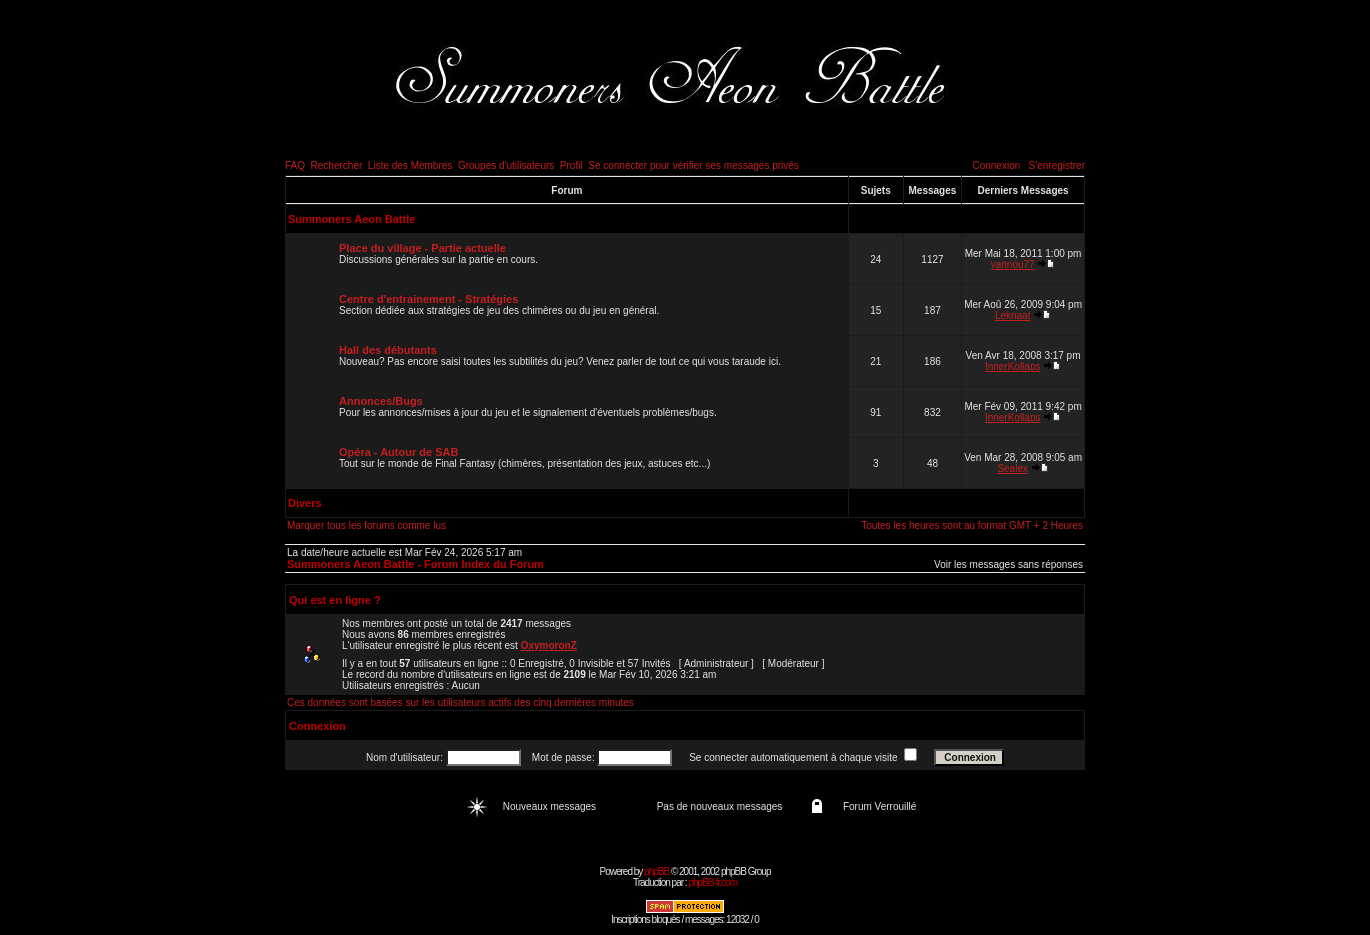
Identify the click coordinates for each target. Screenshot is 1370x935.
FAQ (295, 165)
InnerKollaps (1013, 366)
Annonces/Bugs (381, 401)
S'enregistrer (1057, 165)
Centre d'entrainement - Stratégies (428, 299)
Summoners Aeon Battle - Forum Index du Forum (415, 564)
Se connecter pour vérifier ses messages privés (693, 165)
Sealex (1012, 468)
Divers (305, 503)
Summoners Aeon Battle (351, 219)
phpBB (656, 871)
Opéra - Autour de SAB (398, 452)
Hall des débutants (388, 350)
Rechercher (337, 165)
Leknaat (1013, 315)
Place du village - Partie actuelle (422, 248)
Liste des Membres (410, 165)
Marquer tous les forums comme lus (366, 525)
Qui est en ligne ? (335, 600)
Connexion (996, 165)
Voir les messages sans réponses (1008, 564)
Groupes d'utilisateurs (506, 165)
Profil (571, 165)
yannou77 (1013, 264)
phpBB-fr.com (712, 882)
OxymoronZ (549, 645)
